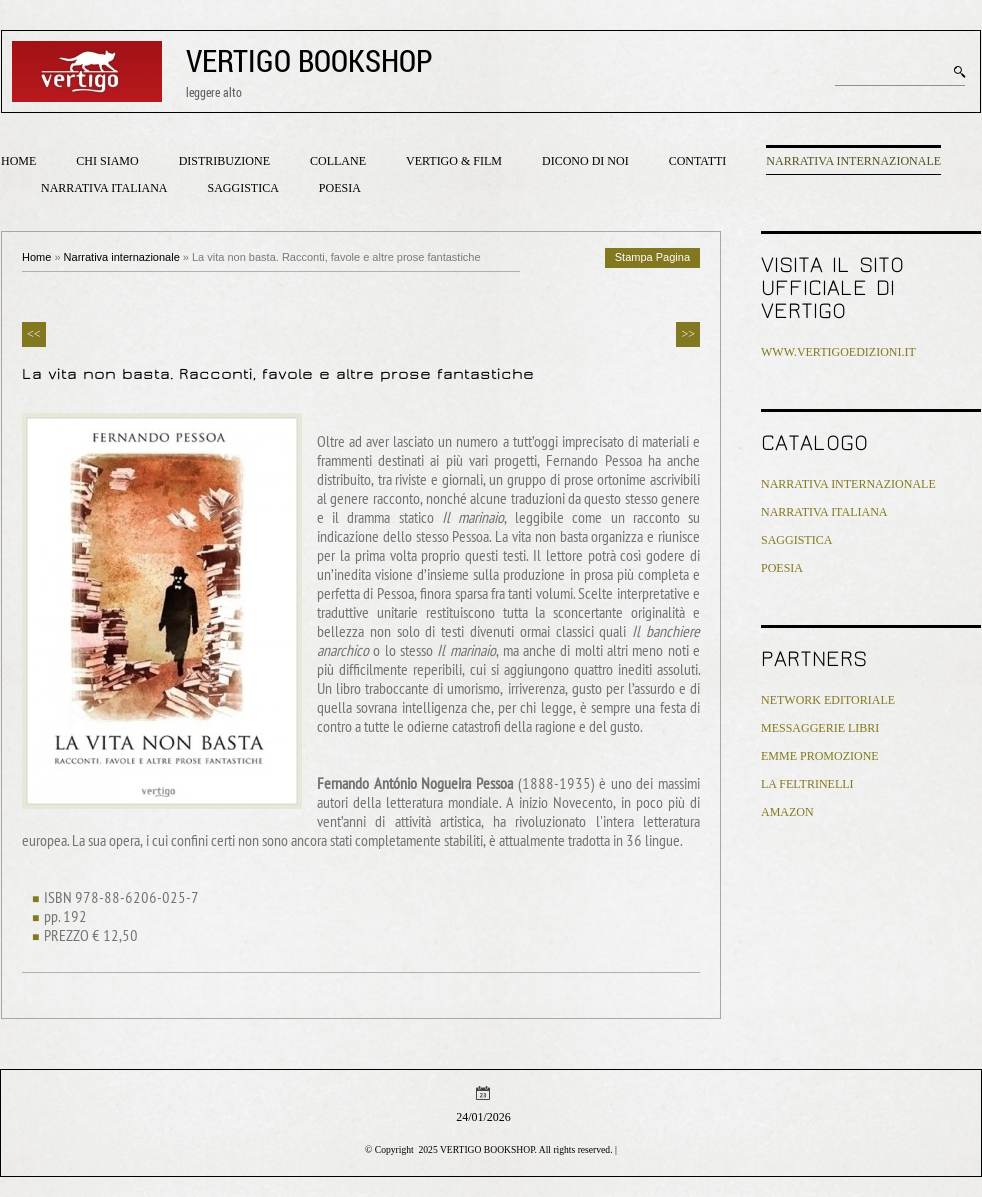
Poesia (340, 188)
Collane (338, 161)
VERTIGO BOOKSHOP (309, 60)
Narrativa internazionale (853, 161)
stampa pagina (652, 257)
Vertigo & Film (454, 161)
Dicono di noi (585, 161)
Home (18, 161)
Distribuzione (224, 161)
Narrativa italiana (104, 188)
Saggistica (242, 188)
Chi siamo (107, 161)
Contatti (698, 161)
